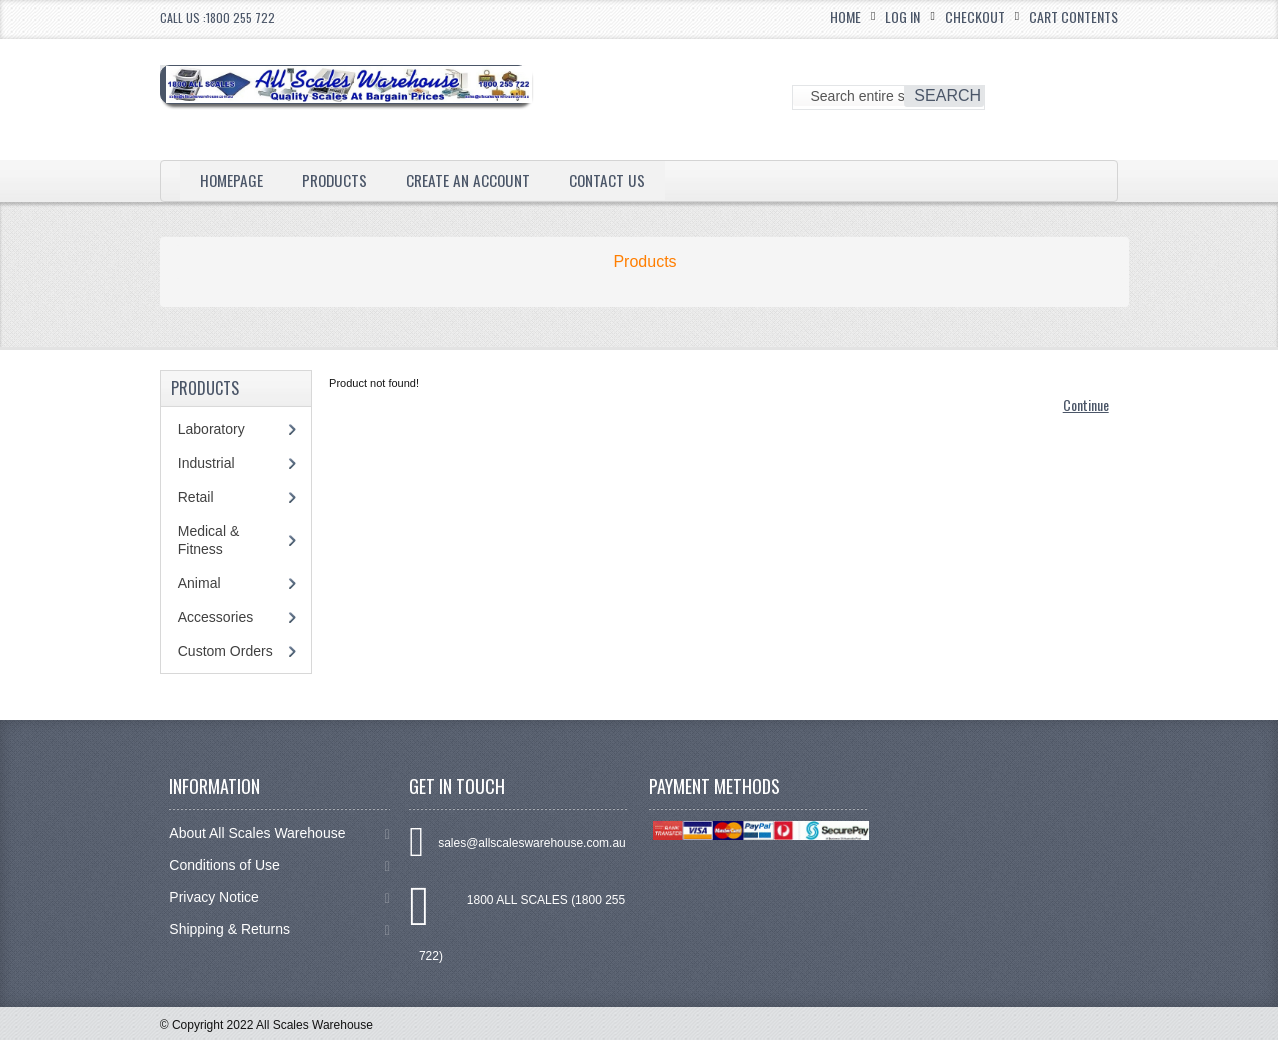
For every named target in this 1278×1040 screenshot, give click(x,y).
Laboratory (211, 429)
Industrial (206, 463)
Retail (196, 497)
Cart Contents (1073, 16)
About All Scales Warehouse (279, 833)
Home (845, 16)
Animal (199, 583)
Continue (1086, 404)
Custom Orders (225, 651)
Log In (902, 16)
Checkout (975, 16)
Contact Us (617, 180)
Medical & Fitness (208, 540)
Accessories (215, 617)
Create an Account (475, 180)
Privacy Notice (279, 897)
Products (338, 180)
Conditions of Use (279, 865)
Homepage (232, 180)
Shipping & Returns (279, 929)
